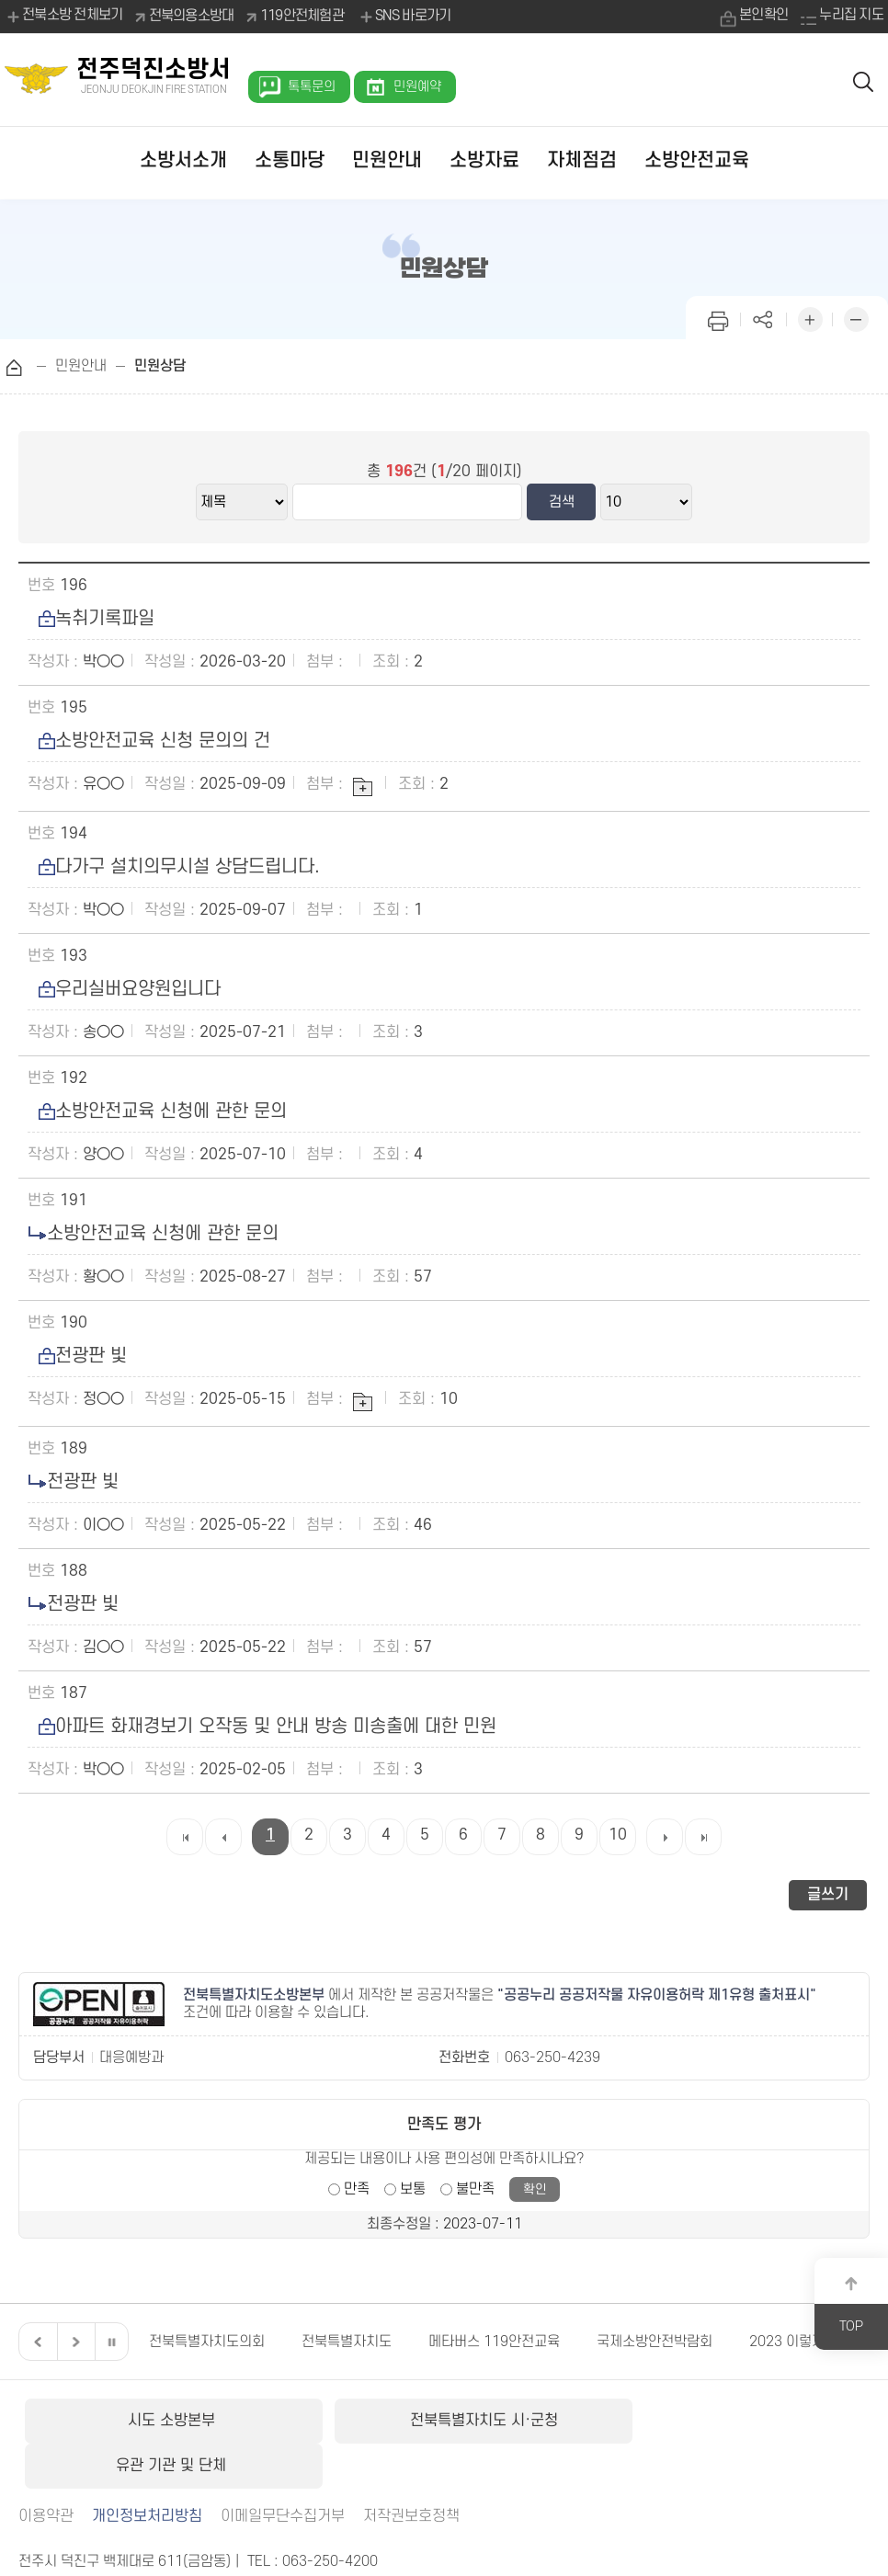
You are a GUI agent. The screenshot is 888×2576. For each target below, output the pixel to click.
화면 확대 (810, 318)
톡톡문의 (312, 87)
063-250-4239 (552, 2057)
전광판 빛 (77, 1356)
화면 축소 (856, 318)
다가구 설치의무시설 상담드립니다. (174, 867)
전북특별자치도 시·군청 (444, 2420)
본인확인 (762, 15)
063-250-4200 (330, 2515)
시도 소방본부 (160, 2420)
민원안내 (387, 160)
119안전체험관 (302, 15)
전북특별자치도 (347, 2341)
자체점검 (582, 160)
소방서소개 (183, 160)
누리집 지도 (851, 15)
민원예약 (417, 87)
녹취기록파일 (91, 619)
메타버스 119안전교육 (494, 2341)
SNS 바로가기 (404, 16)
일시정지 (111, 2341)
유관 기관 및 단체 (727, 2420)
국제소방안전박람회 (654, 2341)
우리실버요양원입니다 (124, 989)
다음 (73, 2341)
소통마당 (289, 160)
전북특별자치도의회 (207, 2341)
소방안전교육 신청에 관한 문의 (157, 1111)
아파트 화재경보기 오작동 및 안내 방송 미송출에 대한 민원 (262, 1726)
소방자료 (484, 160)
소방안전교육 (696, 160)
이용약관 (46, 2470)
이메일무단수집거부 (283, 2470)
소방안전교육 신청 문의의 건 (149, 741)
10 (618, 1835)
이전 (35, 2341)
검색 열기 (864, 80)
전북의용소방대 (191, 15)
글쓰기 (827, 1894)
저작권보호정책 (411, 2470)
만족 (357, 2189)
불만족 (475, 2189)
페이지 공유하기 (764, 318)
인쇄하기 (718, 318)
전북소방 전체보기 (64, 16)
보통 (413, 2189)
